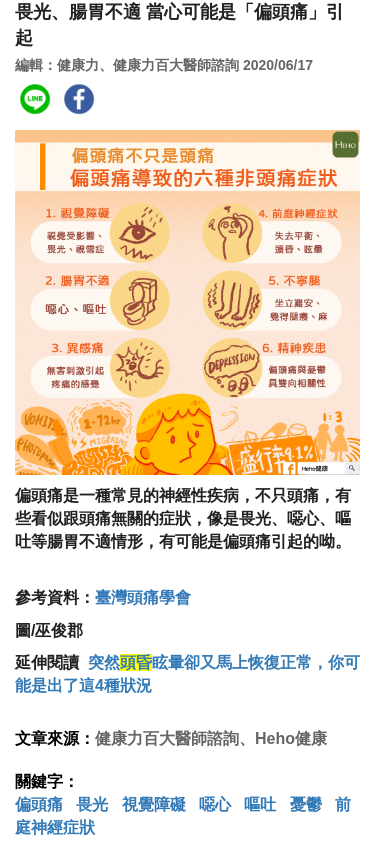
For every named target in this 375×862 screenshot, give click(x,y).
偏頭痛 (39, 804)
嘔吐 (260, 804)
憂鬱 (306, 804)
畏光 (92, 804)
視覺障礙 (154, 804)
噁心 (215, 804)
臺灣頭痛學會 (143, 597)
